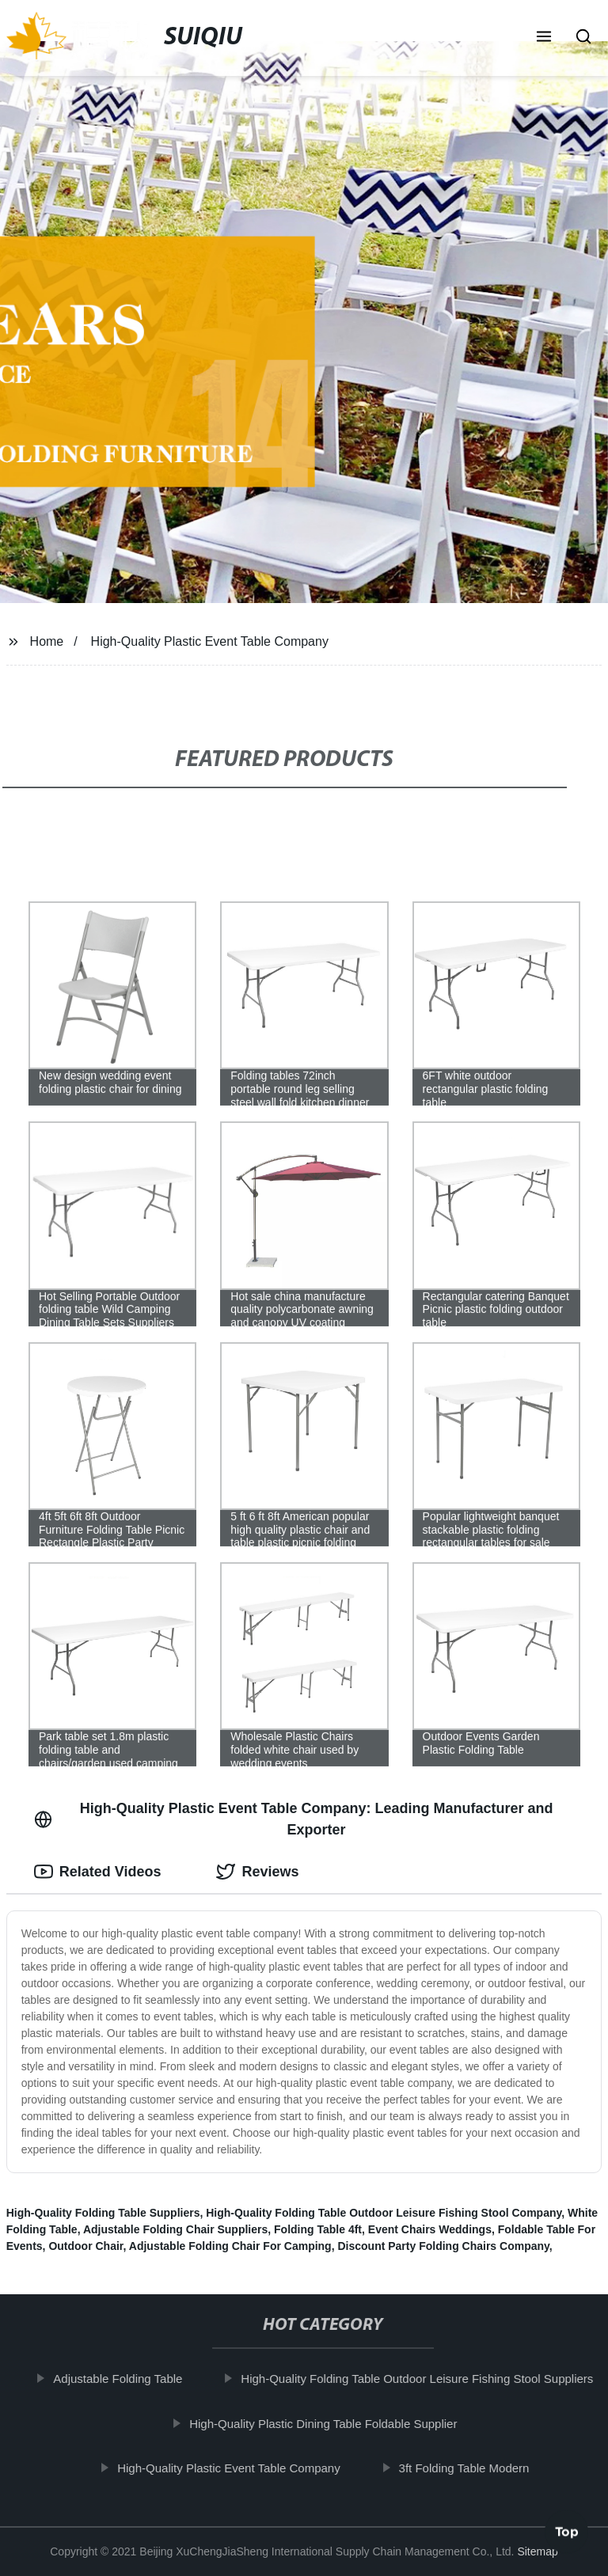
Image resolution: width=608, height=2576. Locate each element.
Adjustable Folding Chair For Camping (230, 2246)
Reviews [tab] (257, 1871)
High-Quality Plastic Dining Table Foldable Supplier (332, 2423)
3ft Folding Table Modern (473, 2468)
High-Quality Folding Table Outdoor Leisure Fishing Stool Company (383, 2212)
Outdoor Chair (85, 2246)
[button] (544, 38)
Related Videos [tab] (98, 1871)
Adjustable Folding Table (126, 2378)
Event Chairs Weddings (430, 2229)
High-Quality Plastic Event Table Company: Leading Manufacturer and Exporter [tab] (293, 1819)
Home (47, 641)
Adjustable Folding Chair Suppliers (175, 2229)
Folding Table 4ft (318, 2229)
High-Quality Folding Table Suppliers (103, 2212)
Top (567, 2534)
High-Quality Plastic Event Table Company (210, 641)
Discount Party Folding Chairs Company (443, 2246)
